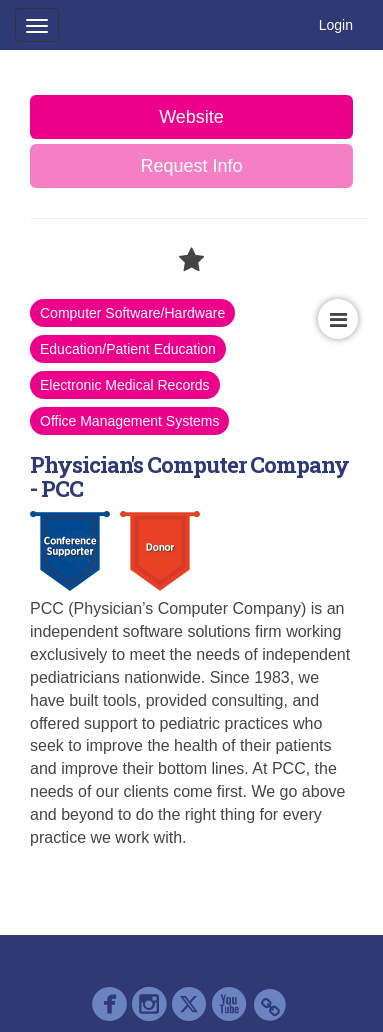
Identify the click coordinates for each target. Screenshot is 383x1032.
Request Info (191, 166)
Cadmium (148, 950)
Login (336, 25)
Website (191, 117)
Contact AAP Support (271, 950)
